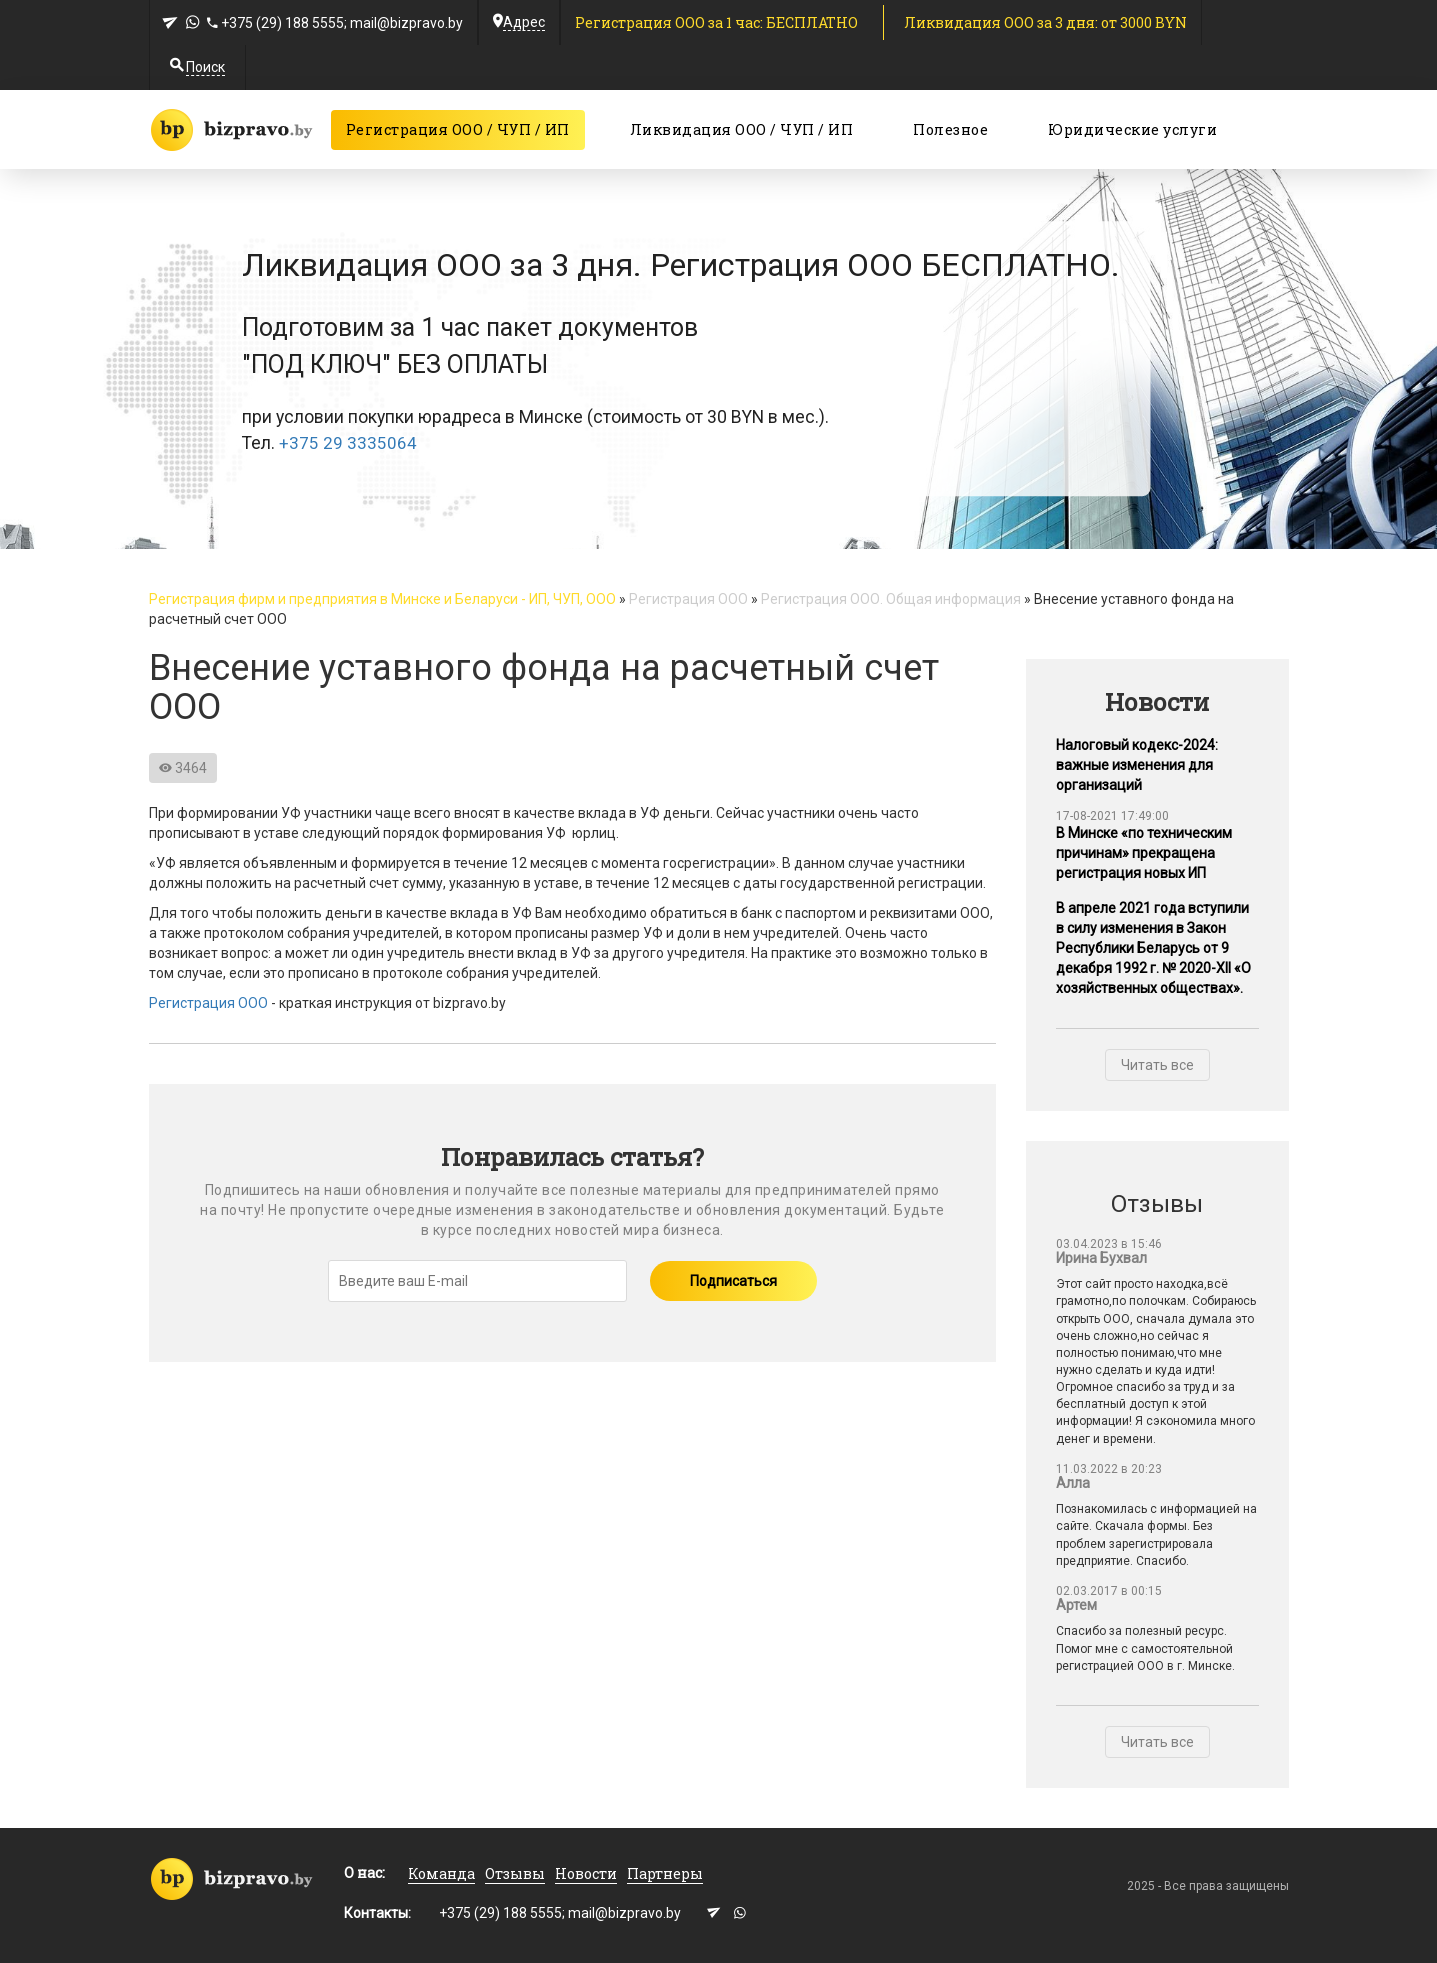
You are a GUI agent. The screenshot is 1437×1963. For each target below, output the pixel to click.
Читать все (1157, 1065)
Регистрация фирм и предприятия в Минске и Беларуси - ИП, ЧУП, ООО (382, 599)
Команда (441, 1873)
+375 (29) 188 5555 (282, 23)
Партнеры (665, 1873)
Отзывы (515, 1873)
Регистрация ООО (688, 599)
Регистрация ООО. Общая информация (891, 599)
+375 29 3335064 (348, 443)
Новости (586, 1873)
